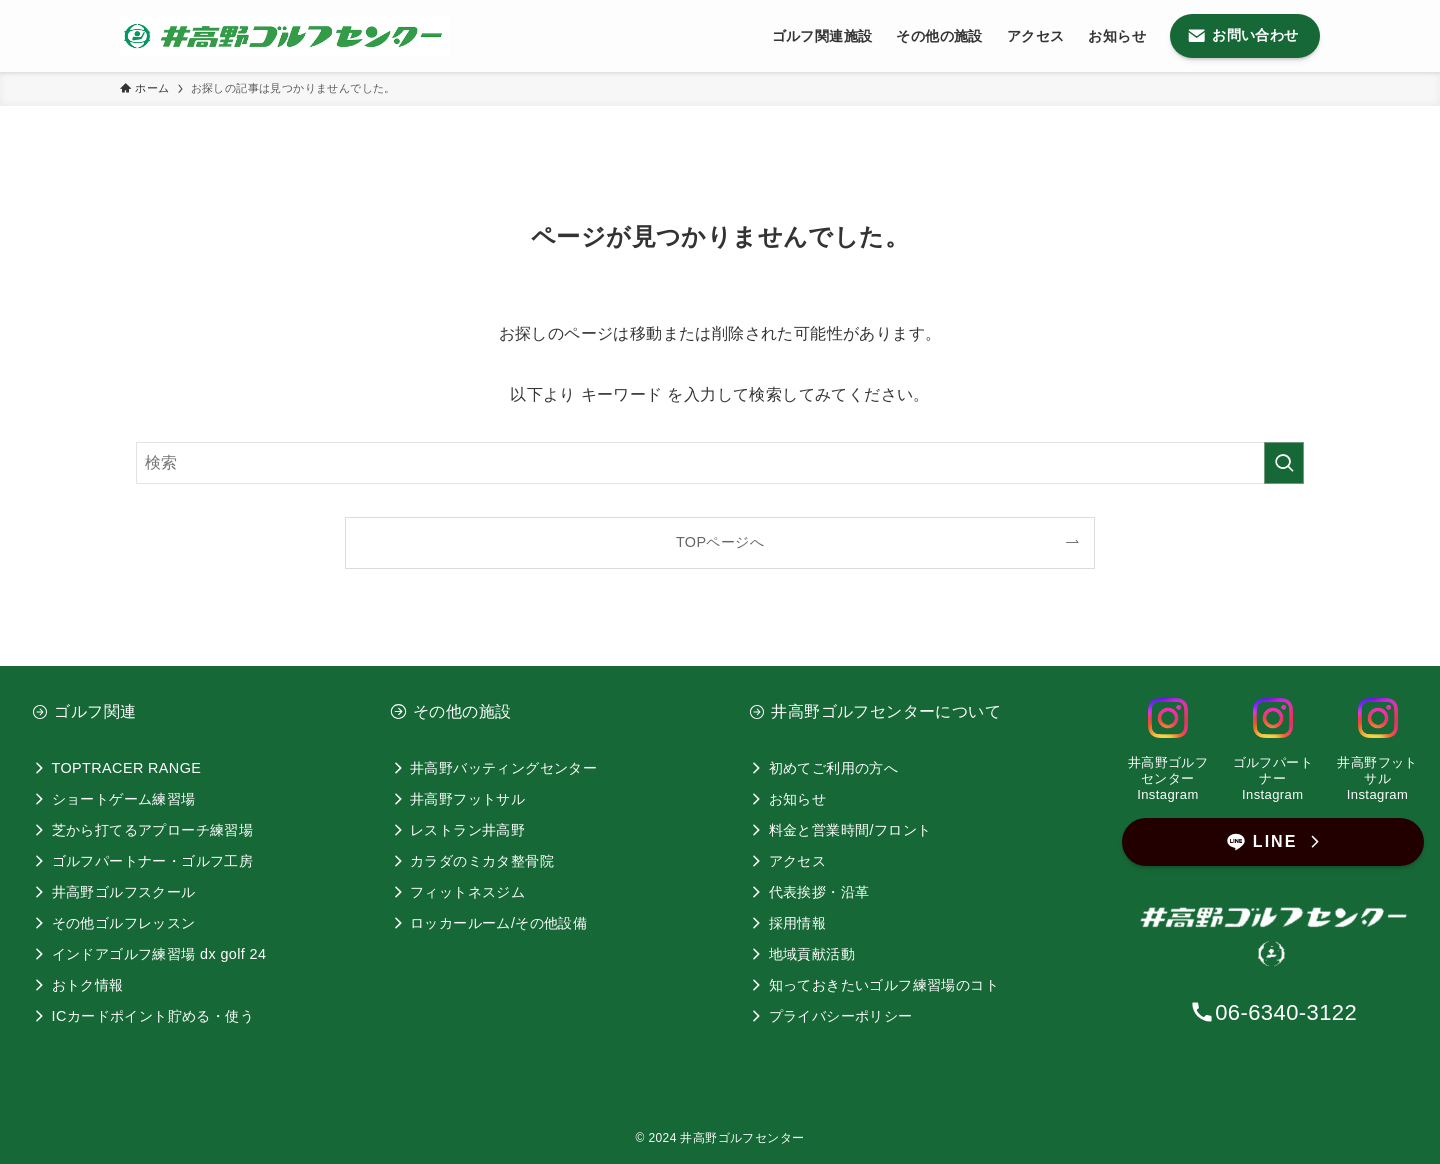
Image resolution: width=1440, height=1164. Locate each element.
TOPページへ (720, 542)
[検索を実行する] (1284, 463)
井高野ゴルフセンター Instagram (1168, 778)
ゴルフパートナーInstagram (1273, 778)
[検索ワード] (720, 463)
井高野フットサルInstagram (1377, 778)
